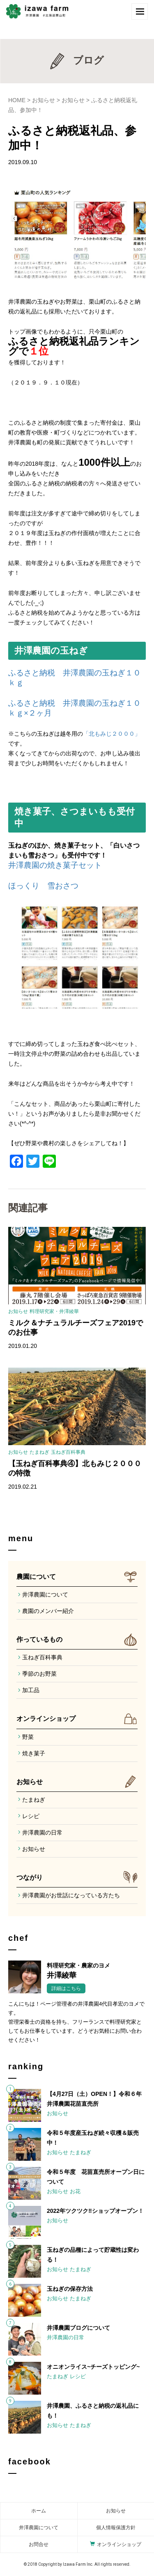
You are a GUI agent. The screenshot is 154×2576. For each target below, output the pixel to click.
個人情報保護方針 (116, 2527)
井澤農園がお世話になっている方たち (71, 1895)
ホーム (38, 2511)
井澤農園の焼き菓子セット (55, 865)
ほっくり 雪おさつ (43, 885)
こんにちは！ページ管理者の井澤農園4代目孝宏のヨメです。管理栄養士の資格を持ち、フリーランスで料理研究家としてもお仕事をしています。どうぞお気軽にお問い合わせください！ (76, 2022)
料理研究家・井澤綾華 (54, 1311)
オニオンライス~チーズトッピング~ (93, 2366)
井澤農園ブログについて (78, 2327)
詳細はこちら (66, 1988)
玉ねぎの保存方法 (70, 2288)
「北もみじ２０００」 (111, 733)
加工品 (30, 1690)
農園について (36, 1576)
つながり (29, 1877)
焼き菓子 (33, 1753)
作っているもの (39, 1639)
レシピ (30, 1816)
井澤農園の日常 (42, 1832)
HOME (16, 100)
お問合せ (38, 2544)
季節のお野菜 (39, 1673)
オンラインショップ (46, 1718)
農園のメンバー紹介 (48, 1611)
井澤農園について (45, 1594)
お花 (75, 2191)
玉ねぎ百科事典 (68, 1452)
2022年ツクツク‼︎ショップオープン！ (95, 2211)
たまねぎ (39, 1452)
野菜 (28, 1737)
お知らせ (43, 100)
